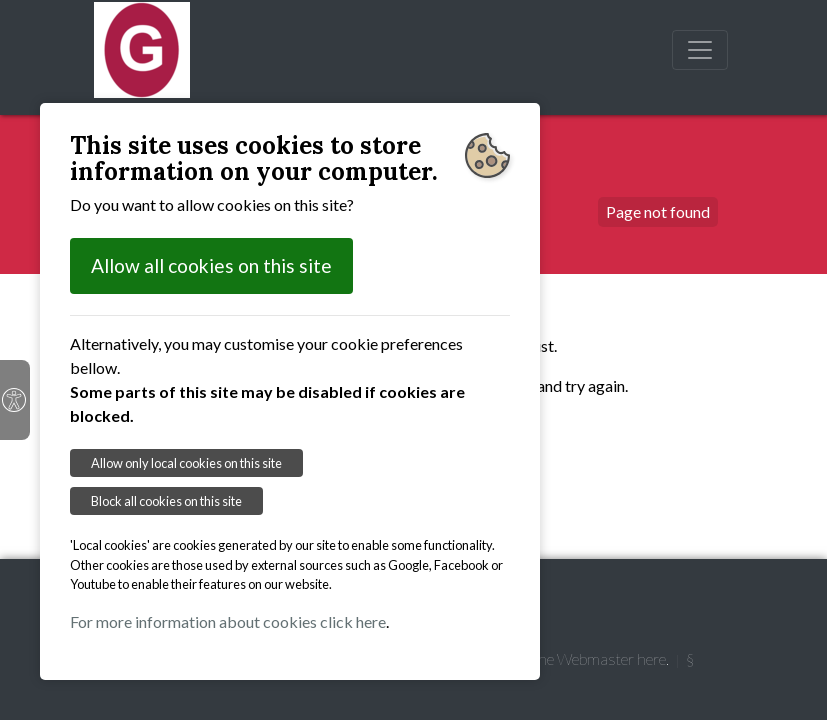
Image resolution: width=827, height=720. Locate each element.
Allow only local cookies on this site (186, 463)
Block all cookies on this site (166, 501)
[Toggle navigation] (700, 50)
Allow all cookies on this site (211, 265)
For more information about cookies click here (228, 621)
